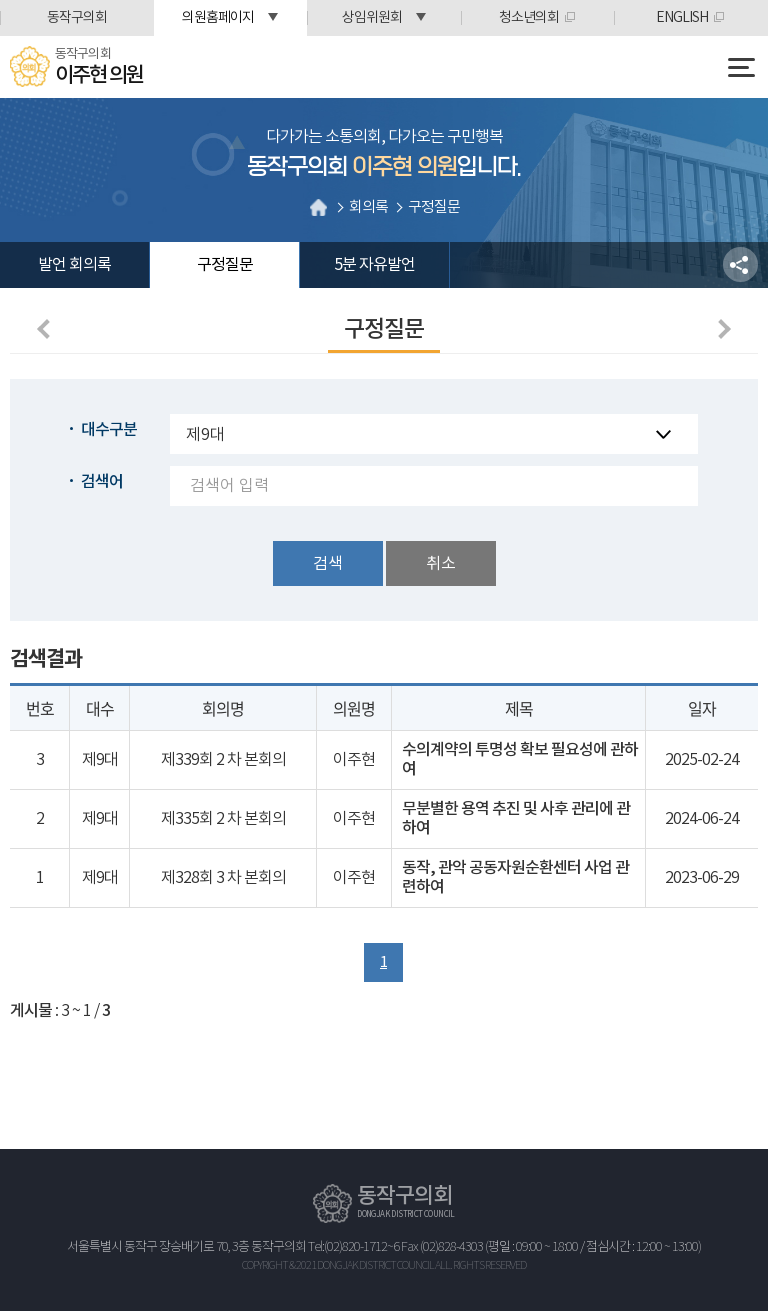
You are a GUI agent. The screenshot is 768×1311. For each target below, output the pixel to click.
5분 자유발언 (374, 265)
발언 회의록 (74, 265)
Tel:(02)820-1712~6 (353, 1247)
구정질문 (225, 265)
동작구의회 (77, 18)
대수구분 (109, 430)
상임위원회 (372, 18)
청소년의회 (529, 18)
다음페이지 (721, 329)
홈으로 (319, 207)
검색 (328, 564)
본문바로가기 (0, 0)
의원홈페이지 (218, 18)
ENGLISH (682, 18)
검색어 (102, 482)
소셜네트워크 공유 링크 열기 (740, 264)
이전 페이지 (47, 329)
